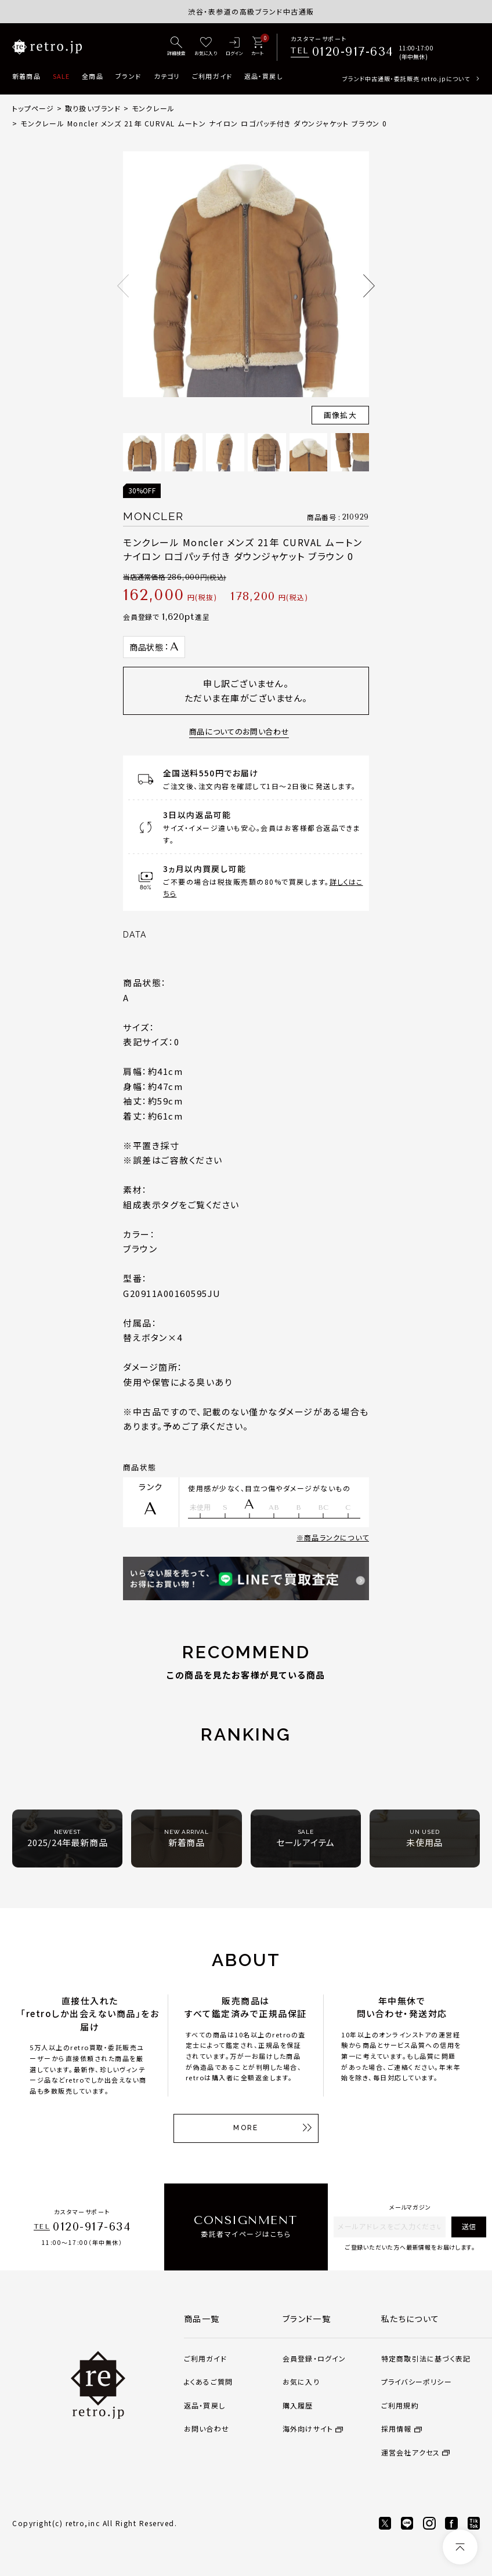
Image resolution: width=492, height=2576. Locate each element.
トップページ (33, 108)
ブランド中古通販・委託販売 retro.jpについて (406, 78)
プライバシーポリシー (416, 2381)
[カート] (257, 47)
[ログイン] (234, 47)
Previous (123, 285)
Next (369, 285)
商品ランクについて (336, 1537)
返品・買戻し (263, 76)
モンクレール (153, 108)
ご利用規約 (400, 2405)
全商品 (92, 76)
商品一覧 (202, 2318)
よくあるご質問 (208, 2381)
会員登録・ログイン (314, 2358)
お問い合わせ (206, 2428)
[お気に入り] (205, 47)
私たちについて (410, 2318)
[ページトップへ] (460, 2547)
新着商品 (26, 76)
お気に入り (301, 2381)
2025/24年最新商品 (67, 1838)
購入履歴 (298, 2405)
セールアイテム (305, 1838)
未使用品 (424, 1838)
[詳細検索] (176, 47)
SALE (61, 76)
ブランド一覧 (307, 2318)
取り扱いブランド (93, 108)
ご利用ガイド (212, 76)
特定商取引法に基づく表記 (426, 2358)
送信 (469, 2226)
